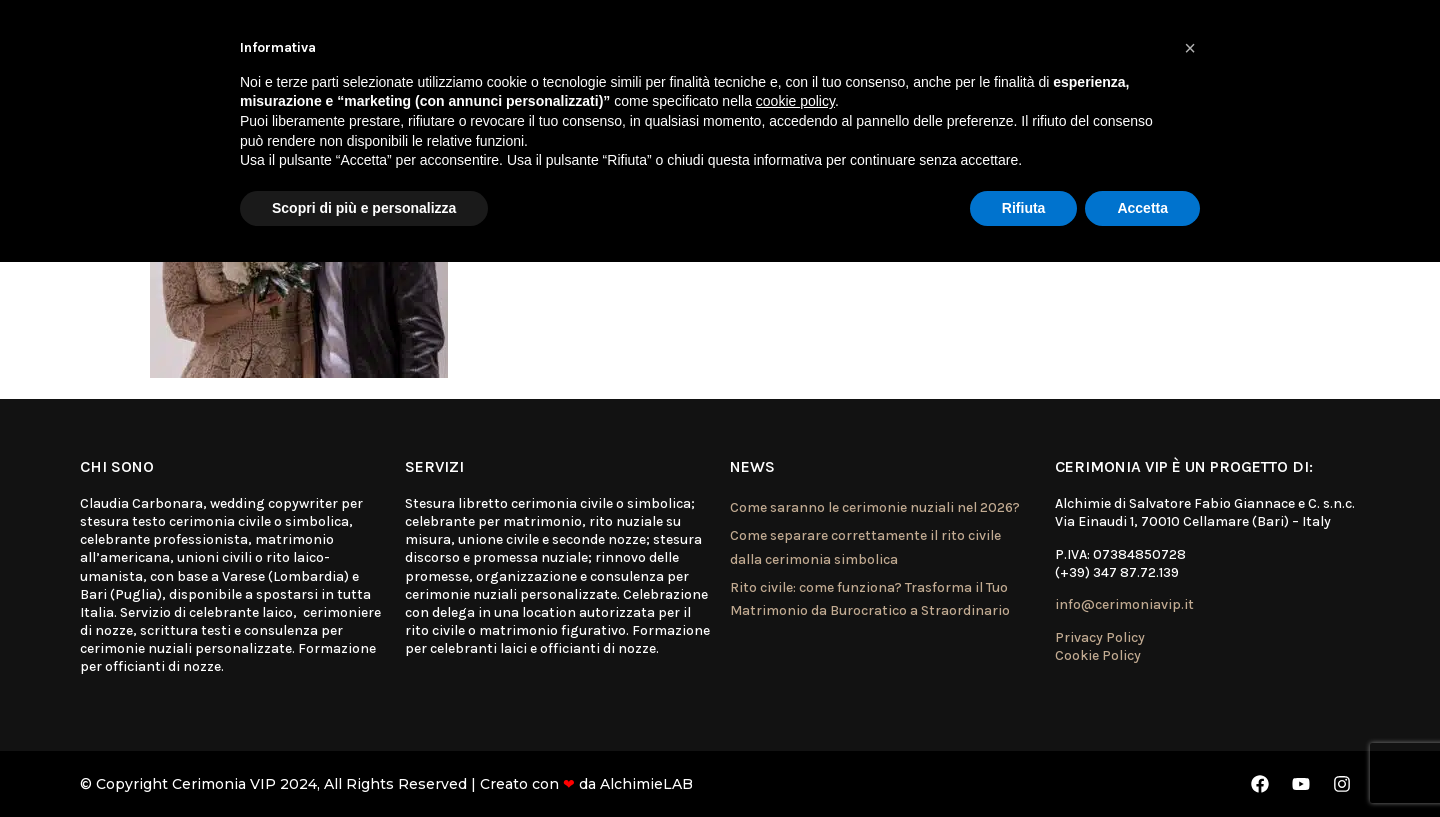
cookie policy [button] (795, 101)
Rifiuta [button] (1024, 208)
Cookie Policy (1098, 655)
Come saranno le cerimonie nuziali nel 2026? (875, 507)
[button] (1190, 48)
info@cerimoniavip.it (1124, 604)
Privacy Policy (1100, 637)
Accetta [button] (1142, 208)
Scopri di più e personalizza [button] (364, 208)
